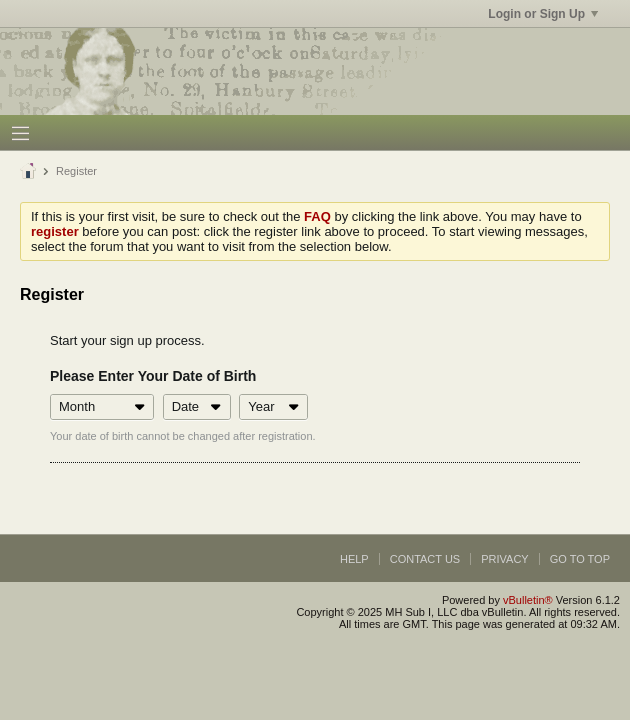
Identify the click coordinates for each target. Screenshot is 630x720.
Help (354, 559)
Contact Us (425, 559)
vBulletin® (528, 600)
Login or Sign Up (543, 14)
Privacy (504, 559)
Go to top (580, 559)
